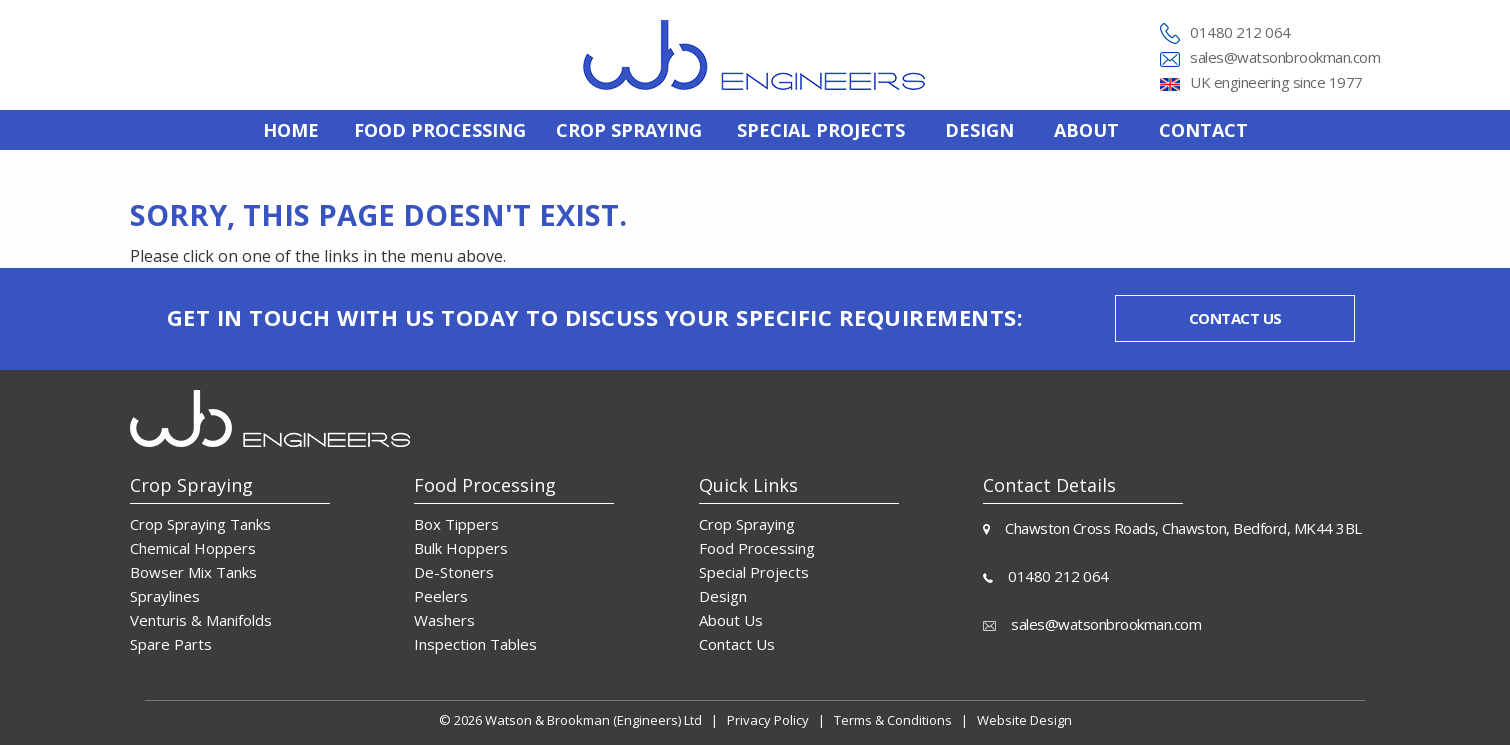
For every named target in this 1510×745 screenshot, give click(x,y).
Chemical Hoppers (193, 548)
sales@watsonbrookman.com (1285, 57)
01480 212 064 (1240, 32)
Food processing (440, 130)
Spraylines (165, 596)
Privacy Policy (768, 720)
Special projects (821, 130)
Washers (444, 620)
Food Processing (757, 548)
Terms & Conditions (893, 720)
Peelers (441, 596)
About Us (731, 620)
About (1086, 130)
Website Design (1024, 720)
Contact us (1235, 318)
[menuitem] (291, 130)
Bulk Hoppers (461, 548)
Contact (1203, 130)
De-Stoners (454, 572)
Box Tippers (456, 524)
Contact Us (737, 644)
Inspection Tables (475, 644)
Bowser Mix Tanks (193, 572)
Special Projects (754, 572)
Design (979, 130)
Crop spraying (629, 130)
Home (291, 130)
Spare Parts (171, 644)
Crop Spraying (747, 524)
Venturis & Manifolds (201, 620)
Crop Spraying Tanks (200, 524)
